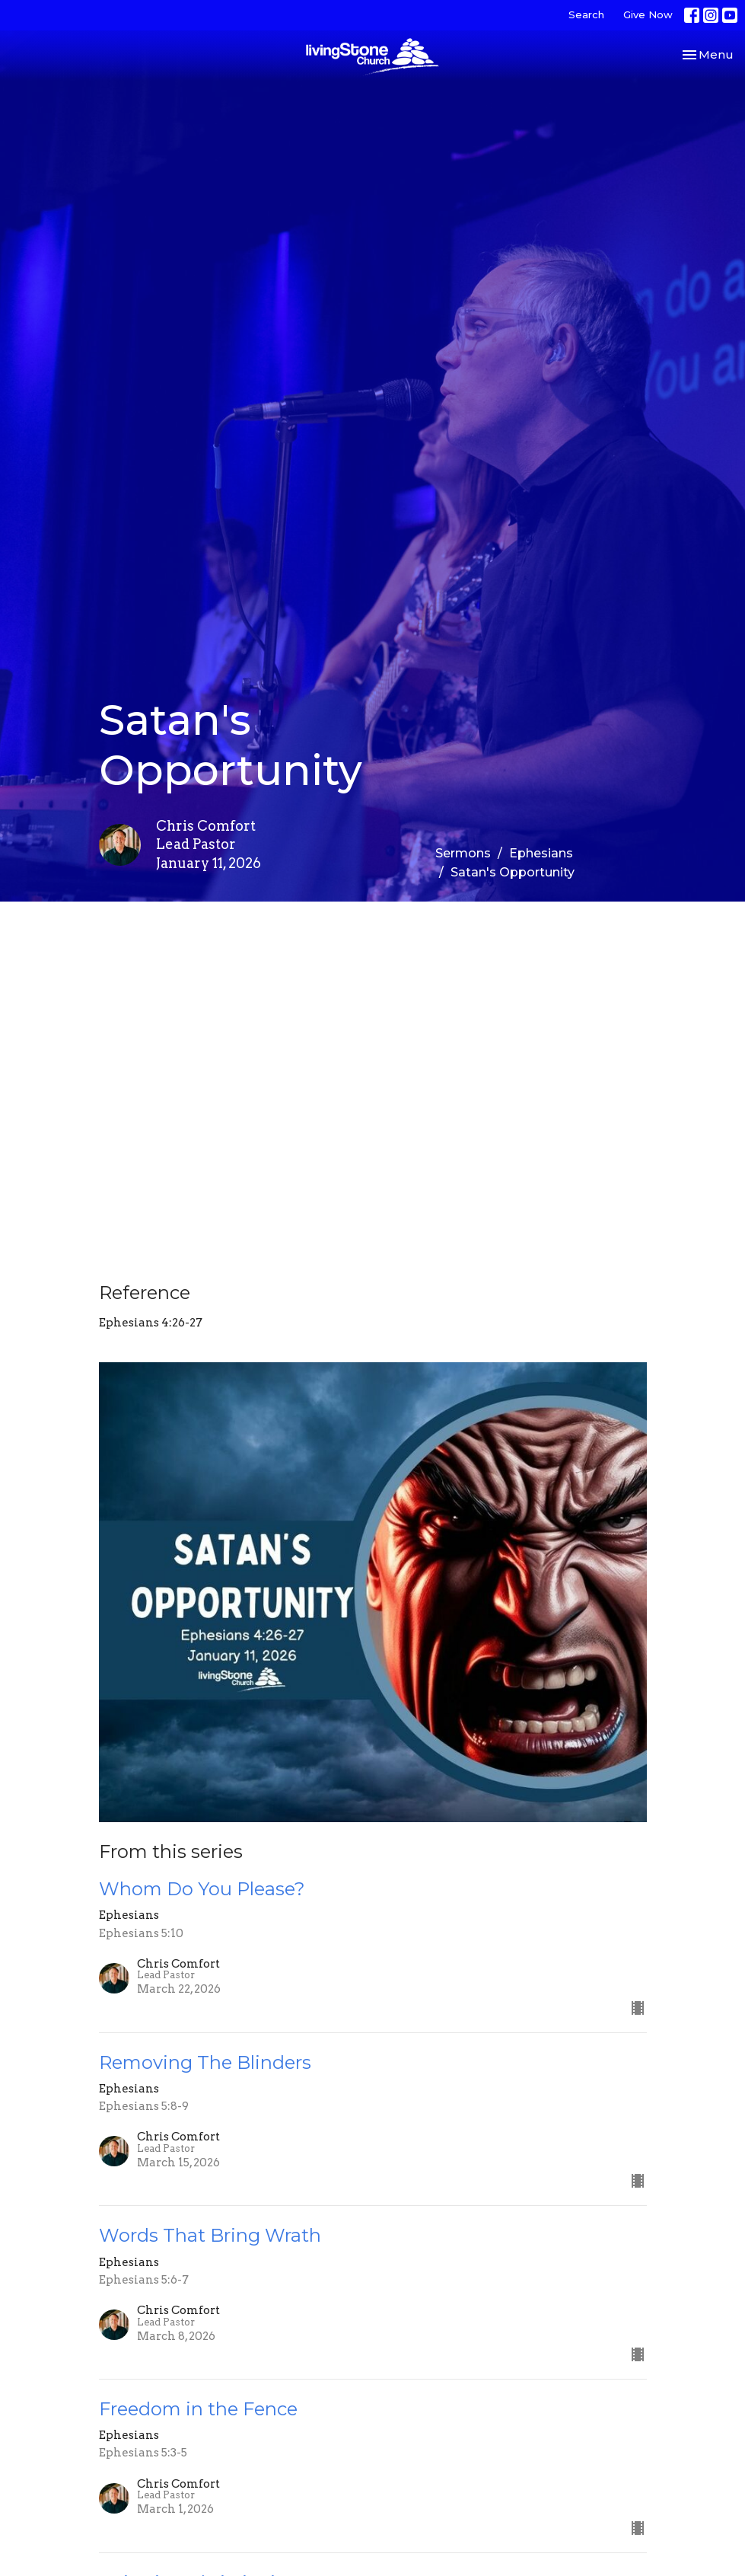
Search (586, 14)
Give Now (648, 14)
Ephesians (541, 853)
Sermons (463, 853)
